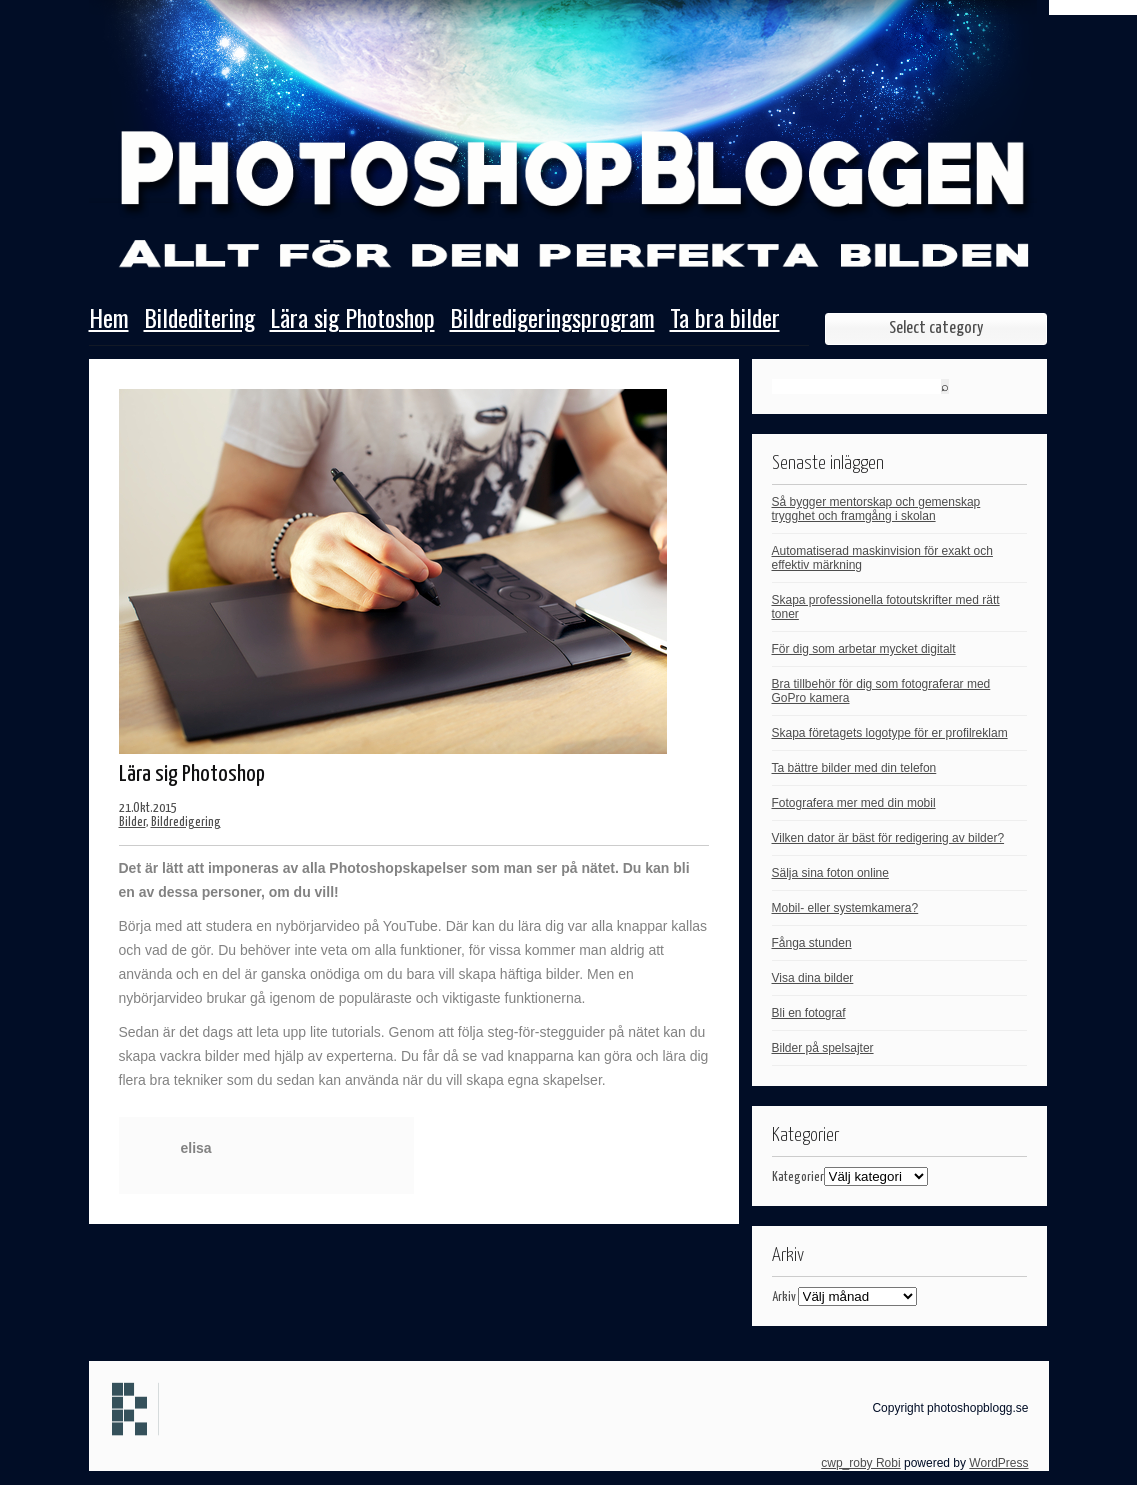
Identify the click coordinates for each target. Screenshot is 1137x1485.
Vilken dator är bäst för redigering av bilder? (888, 838)
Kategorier (798, 1177)
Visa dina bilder (813, 978)
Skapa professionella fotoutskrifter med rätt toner (886, 607)
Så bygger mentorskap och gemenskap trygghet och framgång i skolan (876, 509)
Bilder (132, 822)
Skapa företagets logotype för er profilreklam (890, 733)
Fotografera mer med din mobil (854, 803)
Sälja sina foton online (830, 873)
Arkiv (784, 1297)
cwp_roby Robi (860, 1463)
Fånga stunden (812, 943)
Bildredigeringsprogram (552, 320)
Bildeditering (199, 320)
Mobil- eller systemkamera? (845, 908)
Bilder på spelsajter (823, 1048)
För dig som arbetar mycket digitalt (864, 649)
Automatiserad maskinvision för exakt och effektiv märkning (882, 558)
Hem (109, 320)
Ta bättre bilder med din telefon (854, 768)
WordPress (998, 1463)
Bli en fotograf (809, 1013)
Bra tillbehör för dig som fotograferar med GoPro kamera (881, 691)
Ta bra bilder (725, 320)
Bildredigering (186, 822)
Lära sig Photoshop (352, 320)
